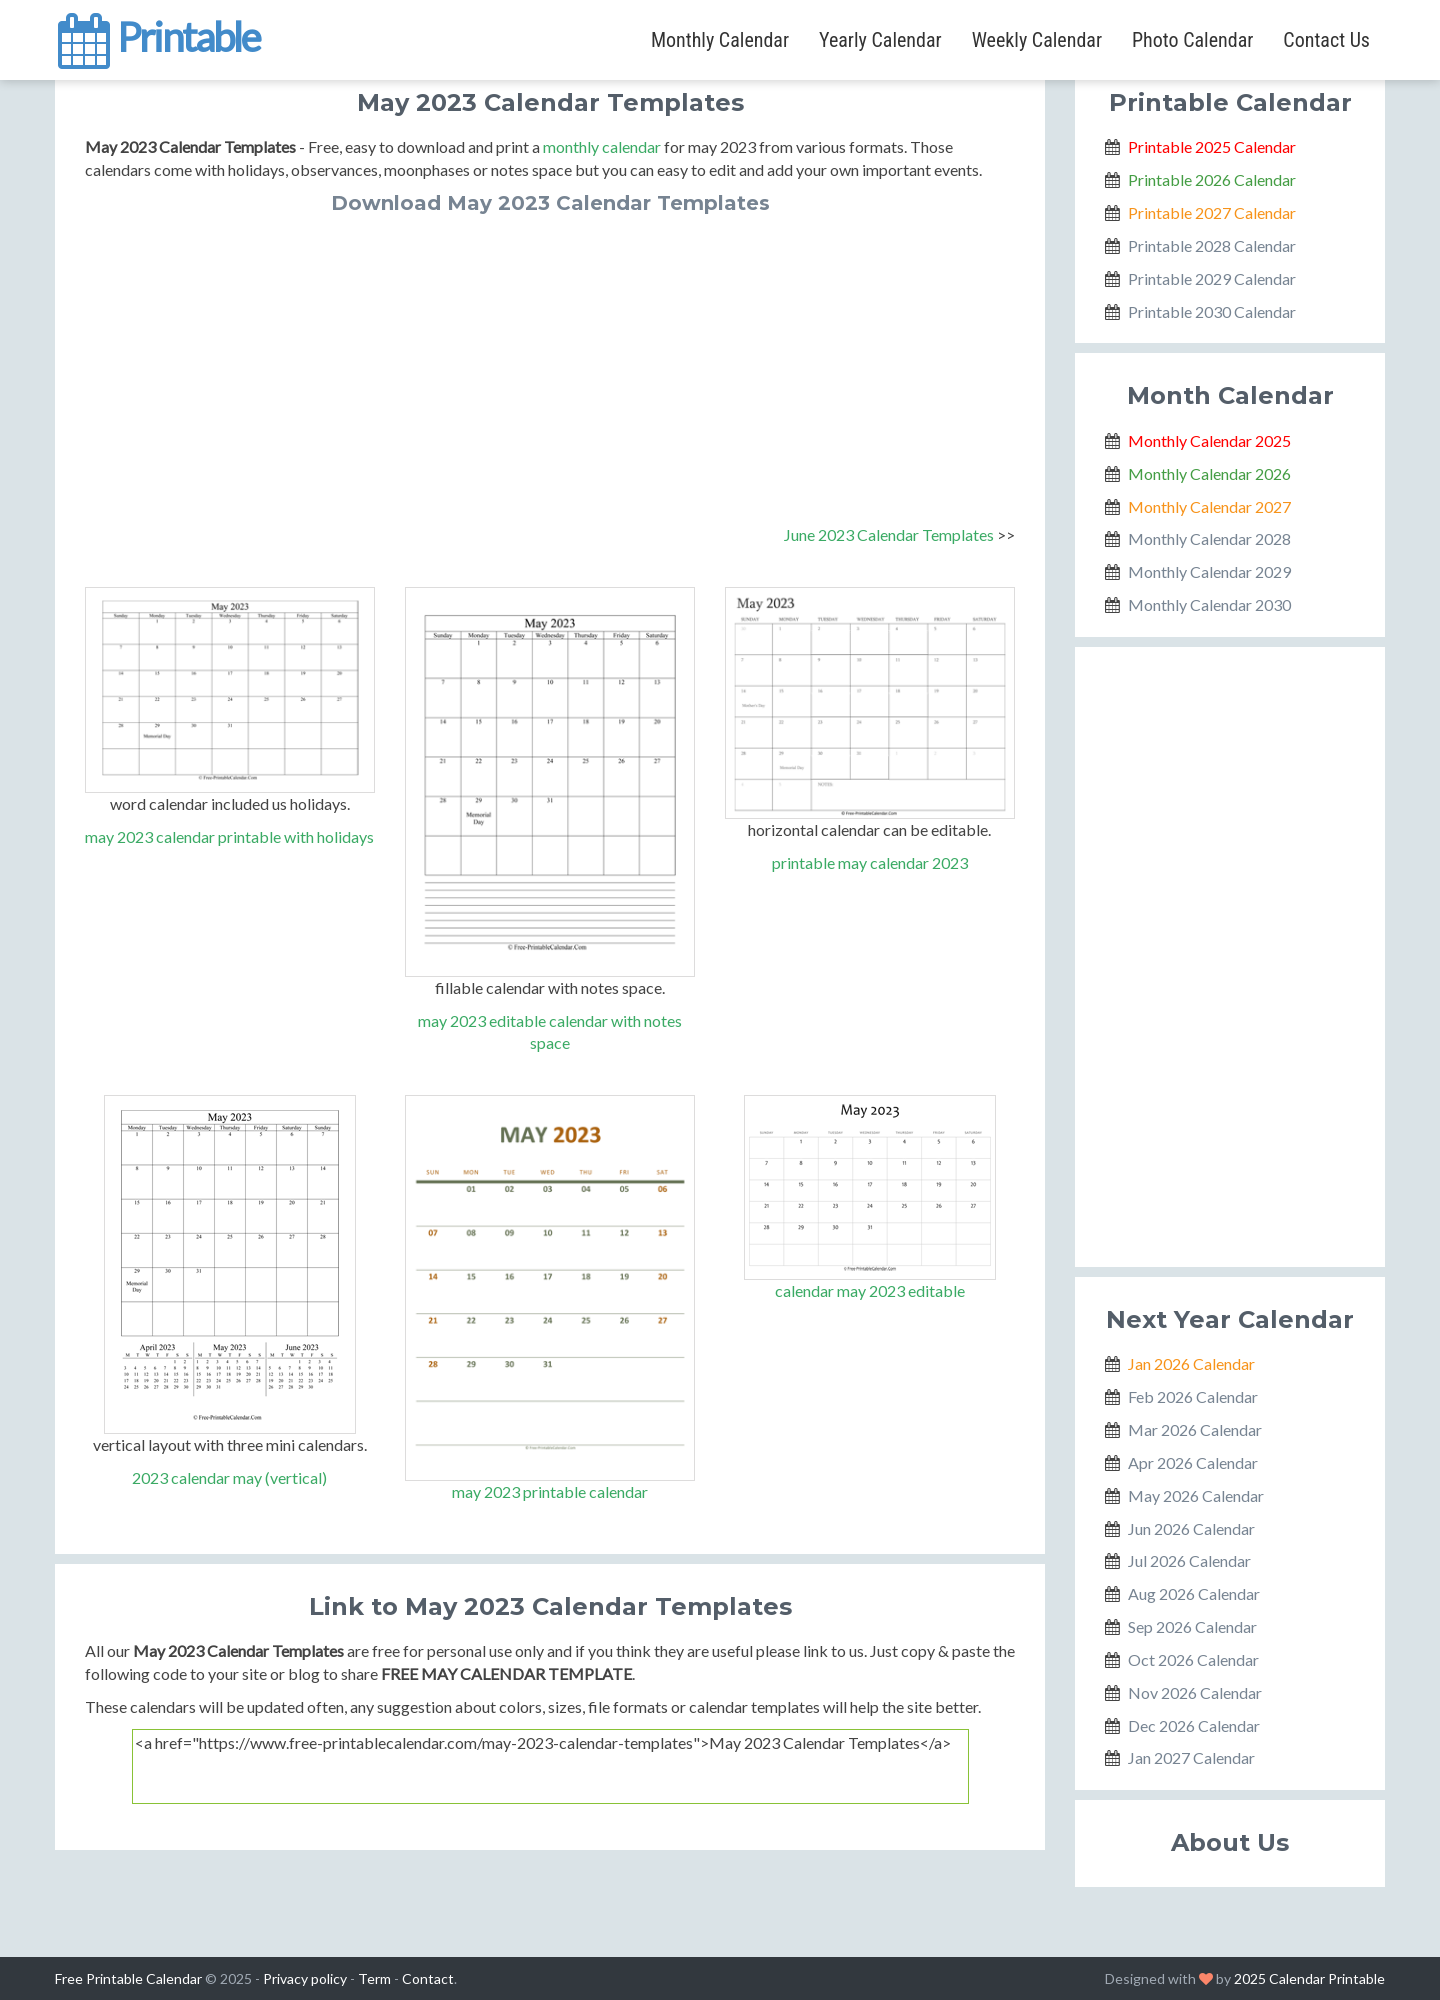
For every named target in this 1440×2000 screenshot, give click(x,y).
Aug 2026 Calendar (1194, 1593)
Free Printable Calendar (128, 1978)
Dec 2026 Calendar (1194, 1725)
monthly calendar (602, 146)
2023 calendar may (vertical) (229, 1477)
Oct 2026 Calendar (1193, 1659)
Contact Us (1326, 40)
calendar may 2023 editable (870, 1290)
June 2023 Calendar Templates (889, 534)
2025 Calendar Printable (1309, 1978)
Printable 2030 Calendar (1212, 311)
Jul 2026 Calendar (1189, 1560)
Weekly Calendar (1037, 40)
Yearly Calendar (880, 40)
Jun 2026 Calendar (1191, 1528)
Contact (428, 1978)
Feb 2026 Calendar (1193, 1396)
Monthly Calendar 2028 (1209, 538)
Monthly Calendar (720, 40)
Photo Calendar (1192, 40)
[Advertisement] (550, 364)
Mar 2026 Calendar (1195, 1429)
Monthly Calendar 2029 (1209, 571)
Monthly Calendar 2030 (1209, 604)
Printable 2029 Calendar (1212, 278)
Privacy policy (305, 1978)
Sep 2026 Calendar (1192, 1626)
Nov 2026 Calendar (1195, 1692)
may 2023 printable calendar (550, 1491)
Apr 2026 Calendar (1193, 1462)
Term (374, 1978)
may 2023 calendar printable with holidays (229, 836)
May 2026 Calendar (1196, 1495)
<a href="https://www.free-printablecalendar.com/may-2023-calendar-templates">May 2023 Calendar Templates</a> (550, 1766)
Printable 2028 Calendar (1212, 245)
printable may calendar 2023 (870, 862)
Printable (157, 34)
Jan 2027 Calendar (1191, 1757)
